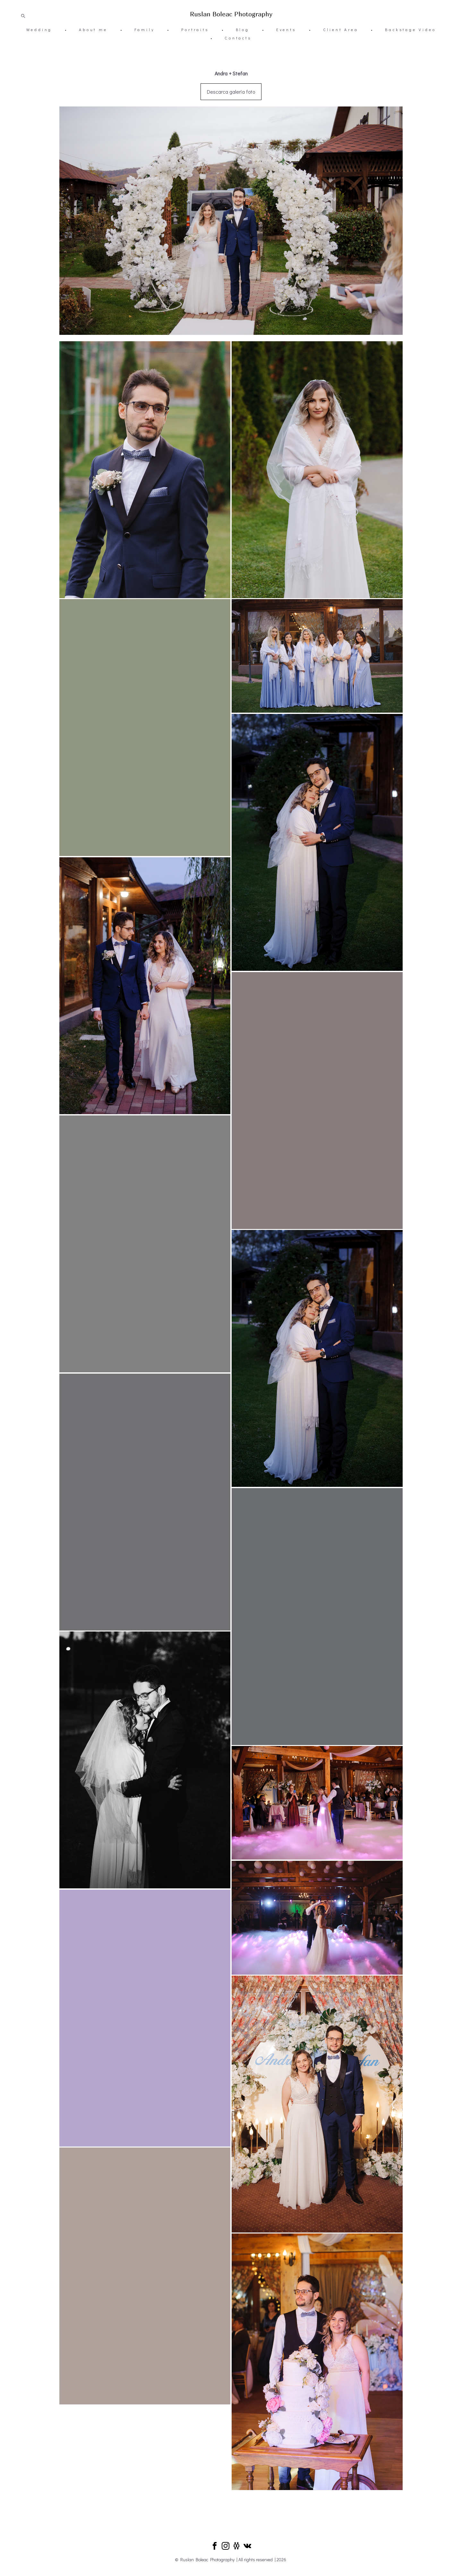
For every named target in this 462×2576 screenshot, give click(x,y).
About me (93, 29)
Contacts (238, 37)
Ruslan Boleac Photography (231, 14)
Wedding (39, 29)
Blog (242, 29)
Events (286, 29)
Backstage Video (410, 29)
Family (144, 29)
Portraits (195, 29)
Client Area (340, 29)
